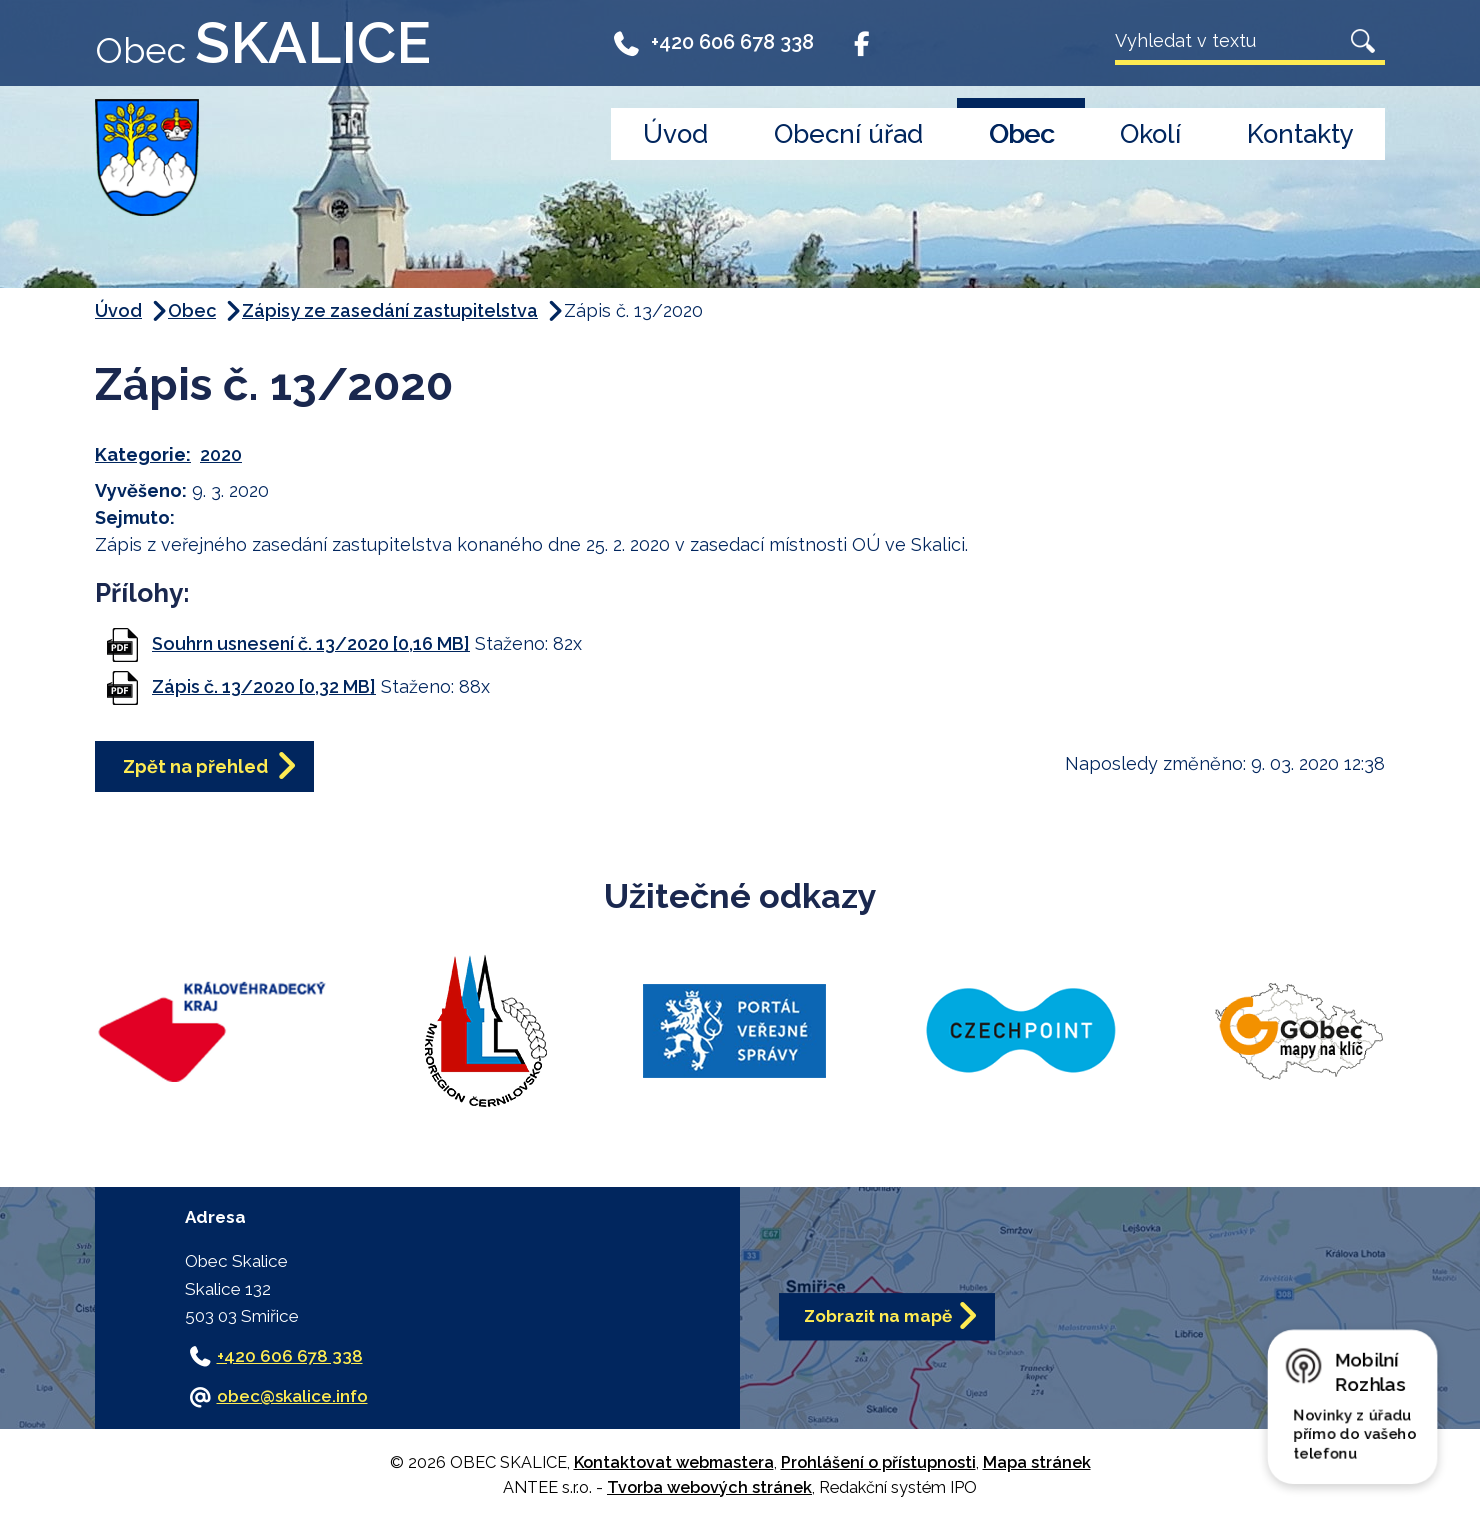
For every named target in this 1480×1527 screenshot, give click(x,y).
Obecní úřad (848, 134)
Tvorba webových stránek (709, 1487)
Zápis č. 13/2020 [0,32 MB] (264, 686)
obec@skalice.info (292, 1396)
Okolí (1150, 134)
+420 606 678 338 (712, 42)
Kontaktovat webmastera (674, 1462)
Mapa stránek (1037, 1462)
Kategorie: (143, 454)
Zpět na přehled (195, 766)
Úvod (675, 134)
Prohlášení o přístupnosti (878, 1462)
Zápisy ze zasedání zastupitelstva (390, 310)
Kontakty (1300, 134)
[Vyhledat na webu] (1228, 40)
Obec (1021, 134)
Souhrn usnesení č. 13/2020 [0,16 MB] (311, 643)
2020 (221, 454)
